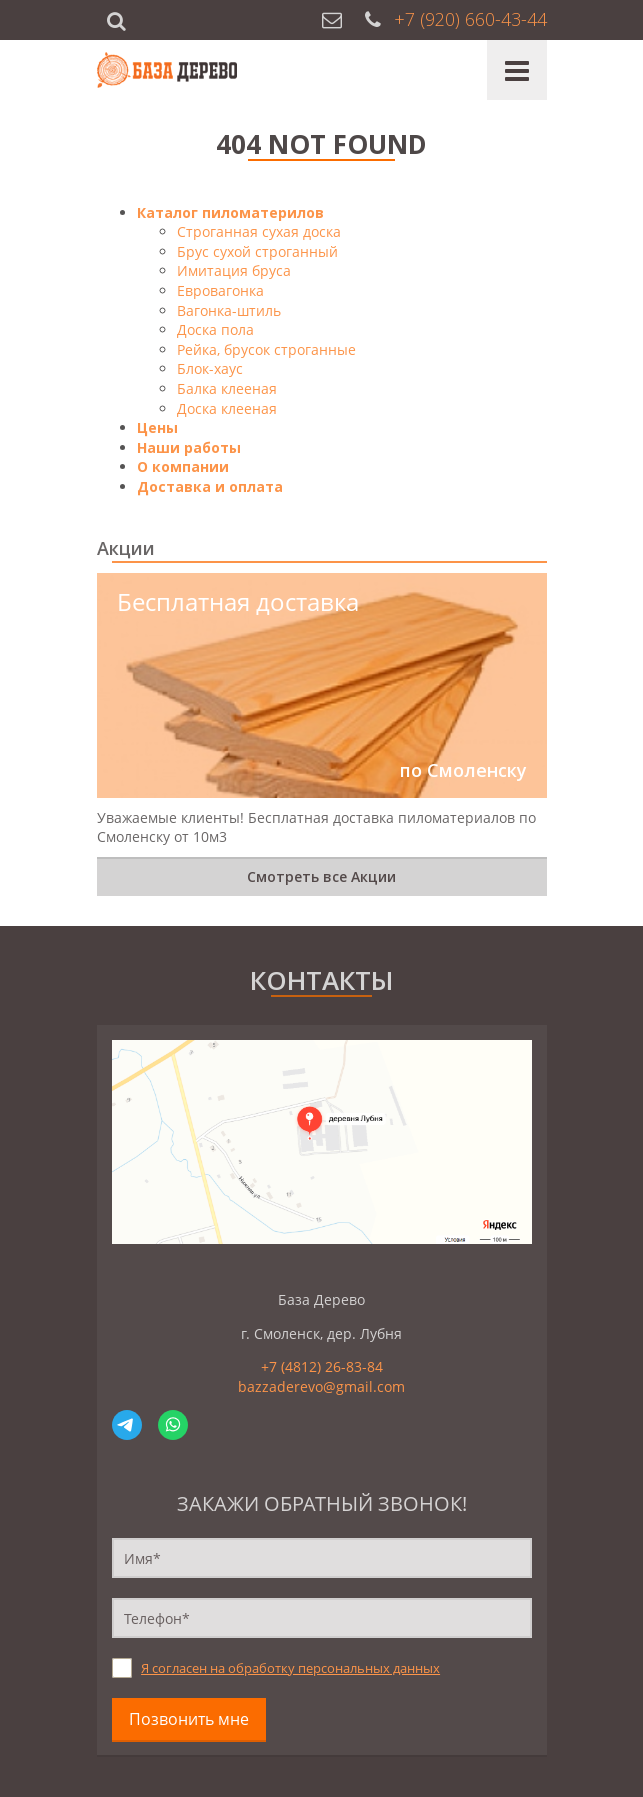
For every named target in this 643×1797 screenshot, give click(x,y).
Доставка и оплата (210, 486)
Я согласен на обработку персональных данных (290, 1668)
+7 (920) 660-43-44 (470, 19)
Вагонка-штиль (229, 310)
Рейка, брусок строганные (266, 349)
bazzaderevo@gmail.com (321, 1386)
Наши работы (189, 447)
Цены (157, 427)
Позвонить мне (189, 1719)
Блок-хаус (210, 368)
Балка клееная (227, 388)
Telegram (127, 1425)
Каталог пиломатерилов (230, 212)
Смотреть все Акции (321, 876)
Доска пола (215, 329)
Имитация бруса (234, 270)
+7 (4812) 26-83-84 (322, 1366)
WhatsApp (173, 1425)
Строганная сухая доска (259, 231)
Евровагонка (220, 290)
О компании (183, 466)
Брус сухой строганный (257, 251)
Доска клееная (227, 408)
